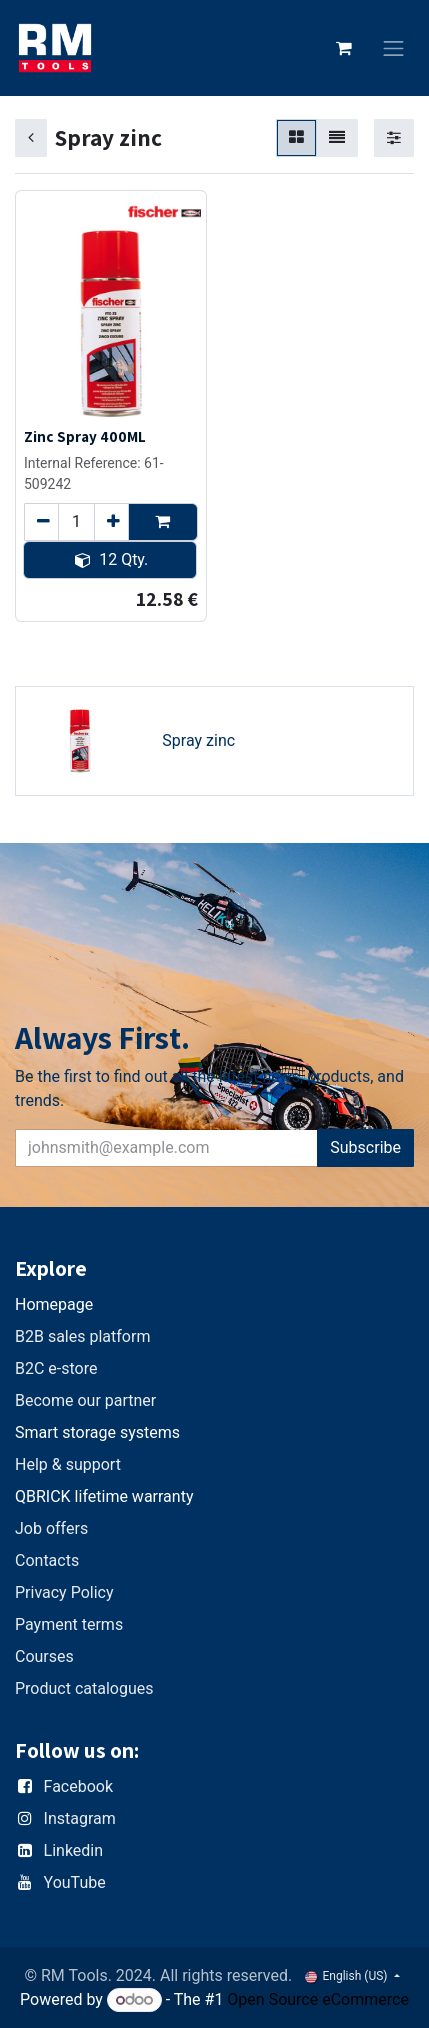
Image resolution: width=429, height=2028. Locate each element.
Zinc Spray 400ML (85, 436)
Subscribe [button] (365, 1147)
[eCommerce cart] (344, 48)
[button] (162, 522)
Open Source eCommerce (318, 1999)
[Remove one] (41, 522)
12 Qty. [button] (111, 559)
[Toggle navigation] (394, 48)
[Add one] (111, 522)
